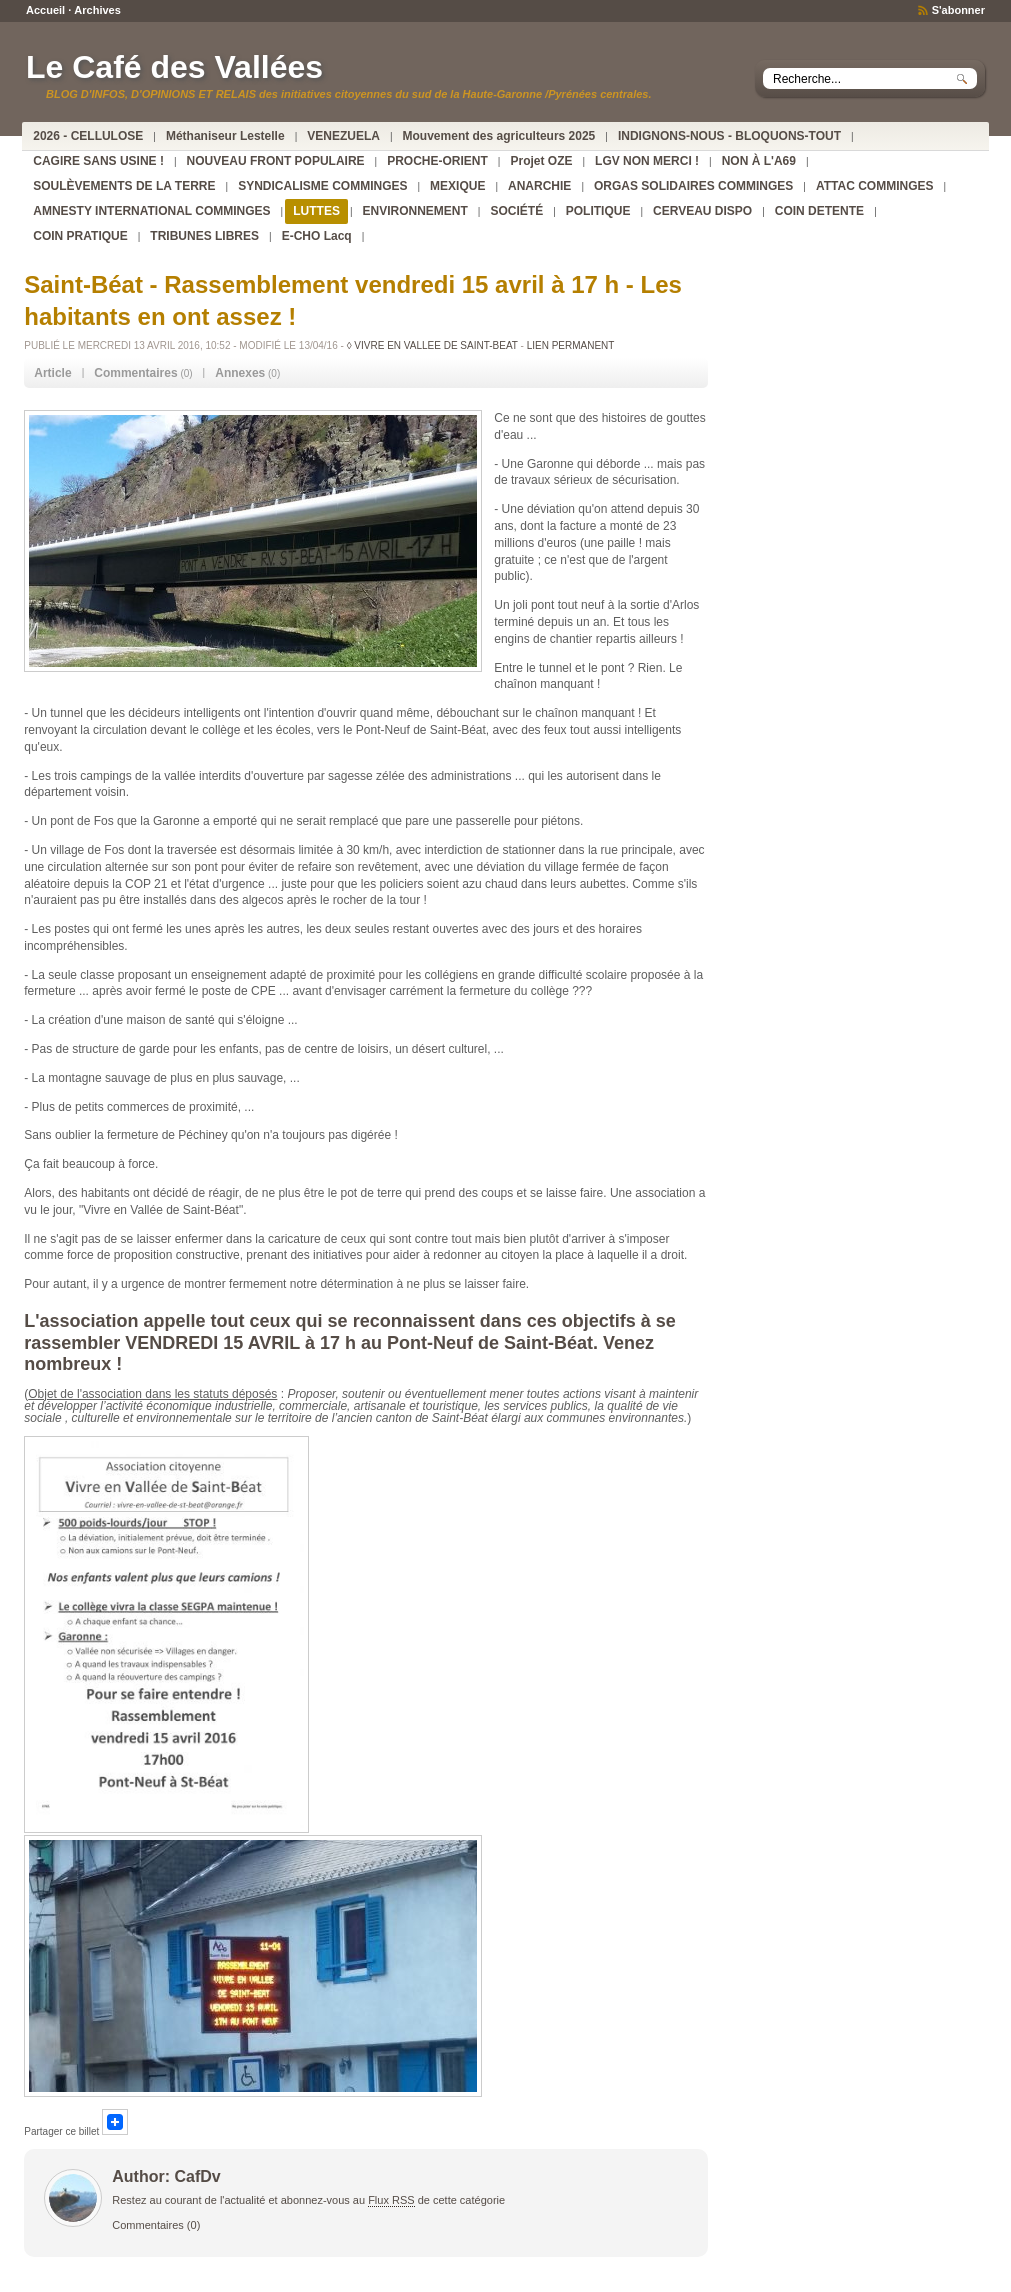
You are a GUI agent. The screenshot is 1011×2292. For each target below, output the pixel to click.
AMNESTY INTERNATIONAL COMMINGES (151, 211)
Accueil (45, 10)
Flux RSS (391, 2200)
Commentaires (148, 2225)
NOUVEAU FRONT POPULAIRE (276, 161)
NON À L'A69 (759, 161)
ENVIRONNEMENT (415, 211)
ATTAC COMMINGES (875, 186)
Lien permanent (571, 345)
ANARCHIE (539, 186)
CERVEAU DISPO (702, 211)
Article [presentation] (52, 373)
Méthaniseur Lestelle (225, 136)
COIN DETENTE (819, 211)
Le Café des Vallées (174, 67)
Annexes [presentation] (240, 373)
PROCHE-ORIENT (437, 161)
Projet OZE (541, 161)
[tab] (52, 373)
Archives (97, 10)
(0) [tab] (143, 373)
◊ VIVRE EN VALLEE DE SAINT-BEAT (432, 345)
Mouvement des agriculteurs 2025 (499, 136)
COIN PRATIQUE (80, 236)
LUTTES (316, 211)
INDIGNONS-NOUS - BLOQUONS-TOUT (729, 136)
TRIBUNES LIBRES (204, 236)
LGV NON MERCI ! (647, 161)
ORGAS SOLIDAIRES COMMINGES (693, 186)
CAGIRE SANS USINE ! (98, 161)
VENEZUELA (343, 136)
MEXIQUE (457, 186)
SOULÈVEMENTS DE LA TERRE (124, 186)
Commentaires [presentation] (135, 373)
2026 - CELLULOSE (88, 136)
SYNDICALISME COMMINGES (322, 186)
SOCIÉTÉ (516, 211)
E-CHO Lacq (317, 236)
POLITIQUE (598, 211)
